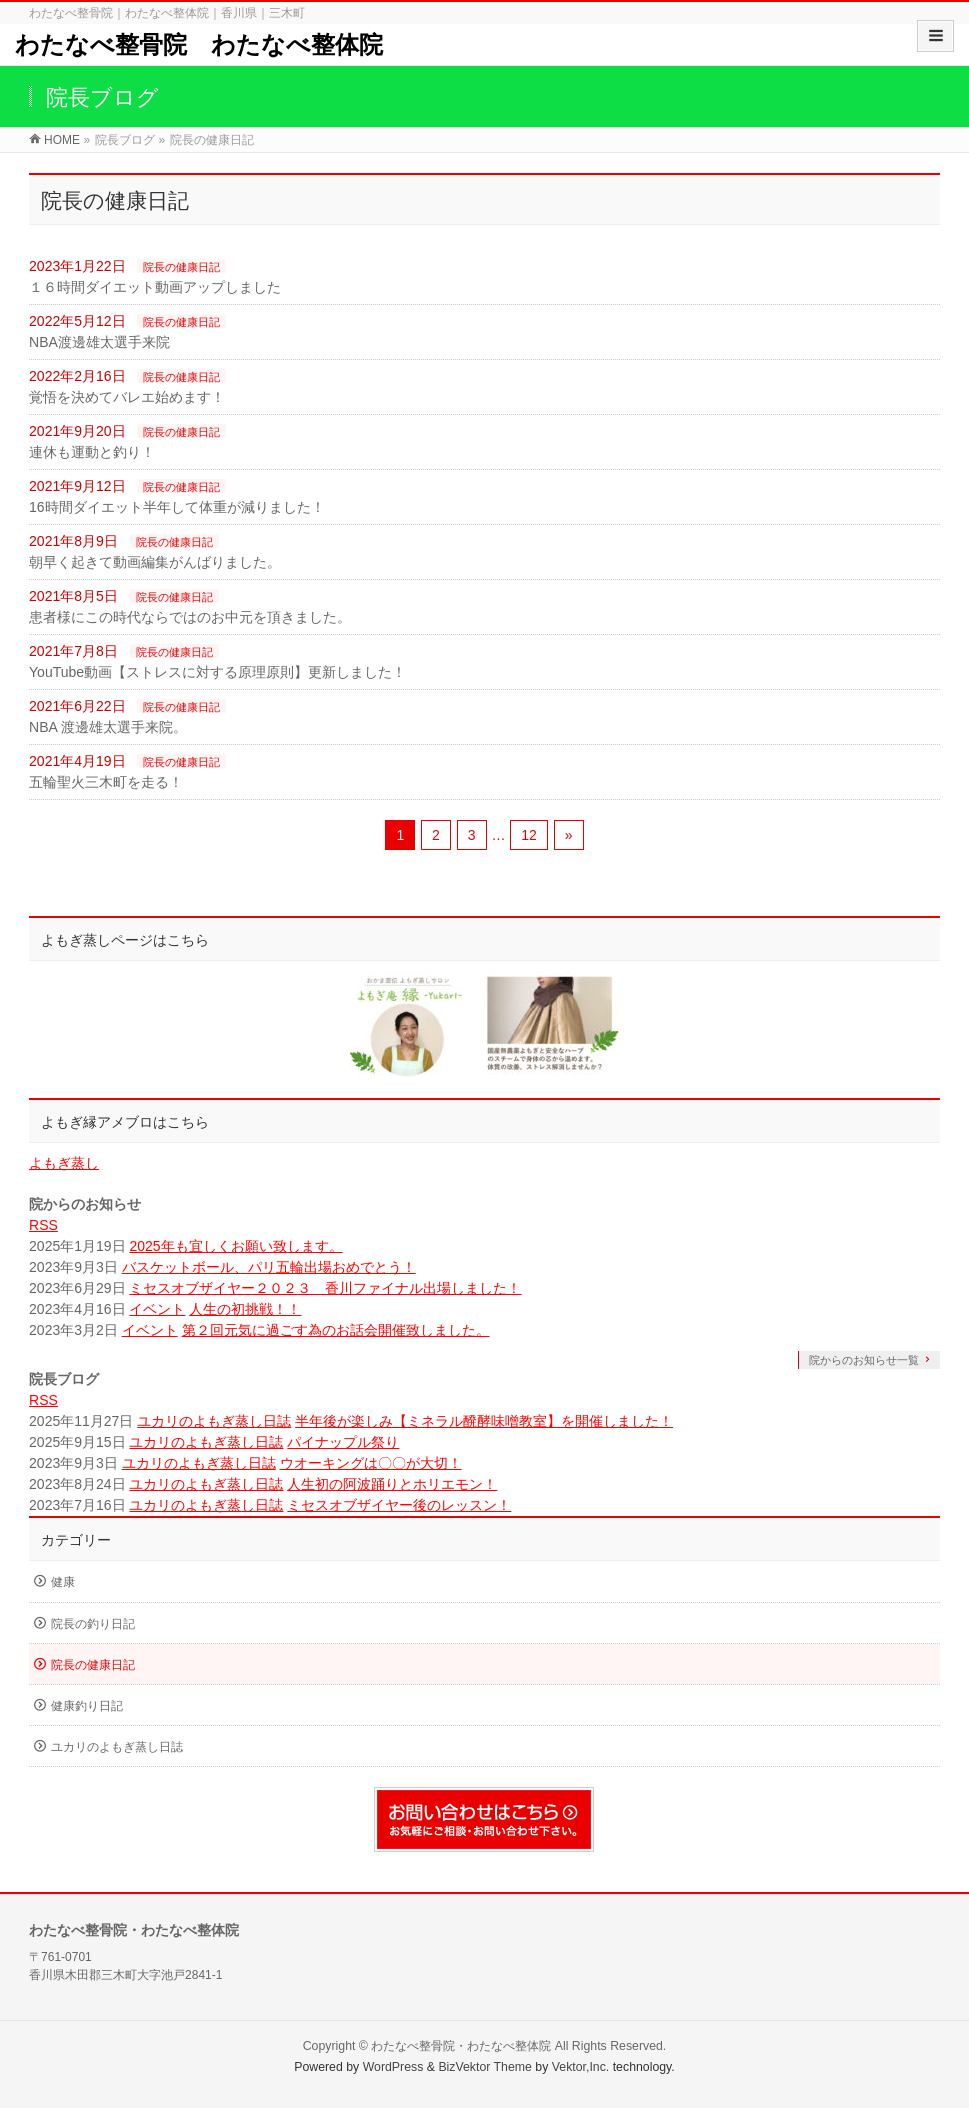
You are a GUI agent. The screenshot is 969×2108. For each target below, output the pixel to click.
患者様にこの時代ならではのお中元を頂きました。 (190, 617)
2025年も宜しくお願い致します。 (235, 1246)
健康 (63, 1582)
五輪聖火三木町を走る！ (106, 782)
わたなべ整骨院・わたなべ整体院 (461, 2046)
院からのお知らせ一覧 (864, 1360)
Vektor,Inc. (581, 2067)
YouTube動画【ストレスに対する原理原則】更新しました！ (217, 672)
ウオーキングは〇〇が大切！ (371, 1463)
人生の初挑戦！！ (245, 1309)
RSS (43, 1225)
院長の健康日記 (181, 267)
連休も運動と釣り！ (92, 452)
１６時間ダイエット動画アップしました (155, 287)
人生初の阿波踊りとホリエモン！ (392, 1484)
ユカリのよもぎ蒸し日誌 (214, 1421)
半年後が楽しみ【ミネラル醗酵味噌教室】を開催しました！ (484, 1421)
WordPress (393, 2067)
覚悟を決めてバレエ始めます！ (127, 397)
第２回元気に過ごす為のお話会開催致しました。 (336, 1330)
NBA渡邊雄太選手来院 (99, 342)
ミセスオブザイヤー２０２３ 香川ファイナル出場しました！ (325, 1288)
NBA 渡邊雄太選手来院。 (108, 727)
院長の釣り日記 (93, 1624)
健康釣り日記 (87, 1706)
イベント (157, 1309)
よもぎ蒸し (64, 1163)
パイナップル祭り (343, 1442)
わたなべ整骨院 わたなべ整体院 (199, 44)
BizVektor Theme (485, 2067)
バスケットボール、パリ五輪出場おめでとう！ (269, 1267)
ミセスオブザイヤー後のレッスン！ (399, 1505)
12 (529, 835)
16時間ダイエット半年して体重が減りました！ (177, 507)
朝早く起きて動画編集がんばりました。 (155, 562)
